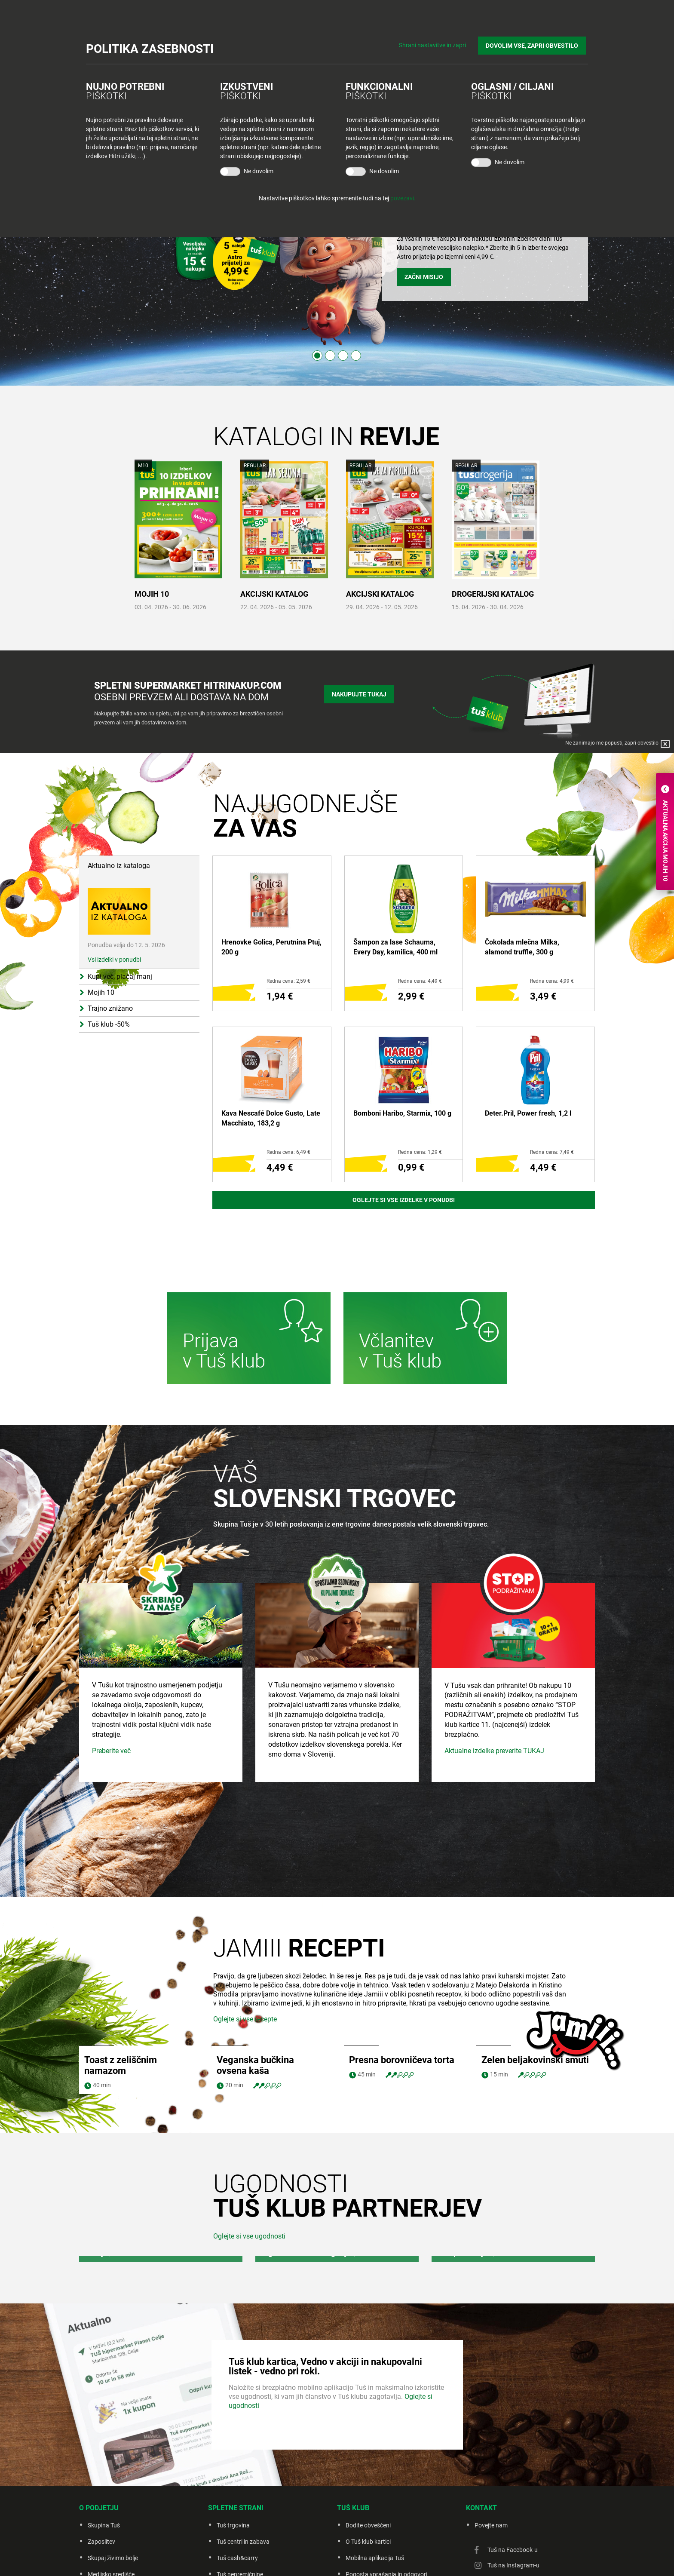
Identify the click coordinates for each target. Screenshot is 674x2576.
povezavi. (403, 198)
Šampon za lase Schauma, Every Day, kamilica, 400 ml (395, 947)
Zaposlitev (101, 2541)
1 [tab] (317, 355)
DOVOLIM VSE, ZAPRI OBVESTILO (534, 43)
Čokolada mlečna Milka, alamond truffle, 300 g (522, 947)
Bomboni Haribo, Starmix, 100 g (402, 1113)
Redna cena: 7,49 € (552, 1152)
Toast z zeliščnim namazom (120, 2065)
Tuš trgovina (233, 2525)
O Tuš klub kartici (368, 2541)
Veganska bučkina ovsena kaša (255, 2065)
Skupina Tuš (104, 2525)
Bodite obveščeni (368, 2525)
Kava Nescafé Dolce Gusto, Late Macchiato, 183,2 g (270, 1118)
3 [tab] (343, 355)
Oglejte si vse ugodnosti (249, 2236)
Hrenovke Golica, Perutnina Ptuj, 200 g (271, 947)
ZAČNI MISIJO (423, 276)
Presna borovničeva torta (401, 2060)
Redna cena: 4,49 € (420, 981)
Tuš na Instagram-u (513, 2565)
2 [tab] (330, 355)
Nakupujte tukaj (359, 693)
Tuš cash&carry (237, 2558)
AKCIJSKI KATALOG (274, 593)
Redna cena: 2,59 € (288, 981)
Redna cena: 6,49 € (288, 1152)
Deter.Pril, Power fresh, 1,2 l (528, 1113)
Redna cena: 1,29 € (420, 1152)
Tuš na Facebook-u (512, 2549)
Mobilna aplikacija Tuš (375, 2558)
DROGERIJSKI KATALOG (493, 593)
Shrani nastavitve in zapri (436, 43)
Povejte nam (491, 2525)
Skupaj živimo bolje (113, 2558)
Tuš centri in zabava (243, 2541)
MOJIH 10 (152, 593)
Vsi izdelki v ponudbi (114, 959)
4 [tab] (356, 355)
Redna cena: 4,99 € (552, 981)
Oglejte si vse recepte (245, 2019)
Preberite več (111, 1829)
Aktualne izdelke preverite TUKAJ (494, 1829)
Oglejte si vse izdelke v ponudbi (403, 1199)
